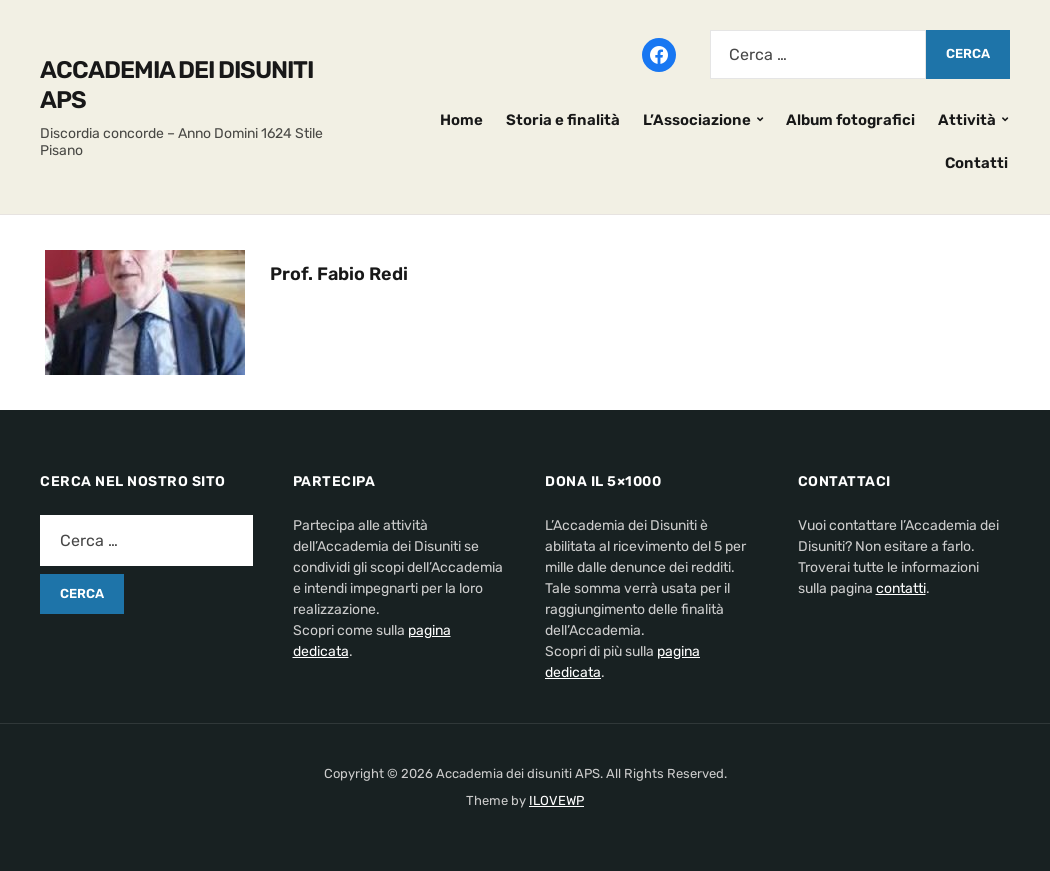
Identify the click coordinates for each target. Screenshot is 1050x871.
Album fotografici (850, 120)
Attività (967, 120)
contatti (901, 588)
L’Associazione (697, 120)
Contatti (976, 163)
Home (461, 120)
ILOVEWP (556, 800)
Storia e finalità (563, 120)
